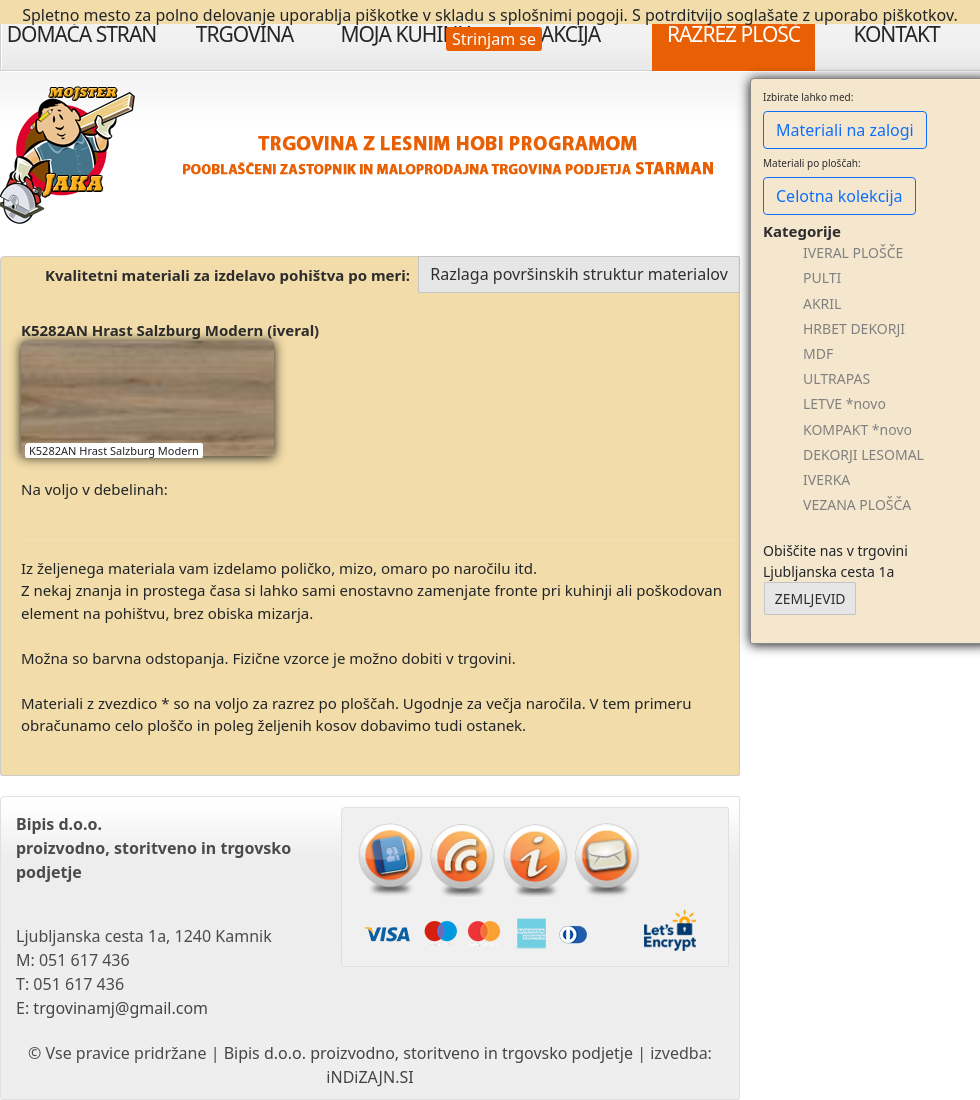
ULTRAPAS (836, 378)
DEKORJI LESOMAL (863, 454)
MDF (818, 353)
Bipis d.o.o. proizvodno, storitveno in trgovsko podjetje (428, 1053)
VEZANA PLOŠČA (857, 504)
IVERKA (826, 479)
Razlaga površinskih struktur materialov (579, 274)
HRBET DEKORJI (854, 328)
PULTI (822, 277)
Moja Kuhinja (407, 34)
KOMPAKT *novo (857, 429)
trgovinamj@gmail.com (120, 1008)
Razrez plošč (733, 34)
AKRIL (822, 303)
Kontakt (896, 34)
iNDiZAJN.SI (369, 1077)
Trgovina (244, 34)
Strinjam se (494, 39)
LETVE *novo (844, 403)
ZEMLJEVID (810, 598)
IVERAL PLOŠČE (853, 252)
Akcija (571, 34)
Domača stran (82, 34)
